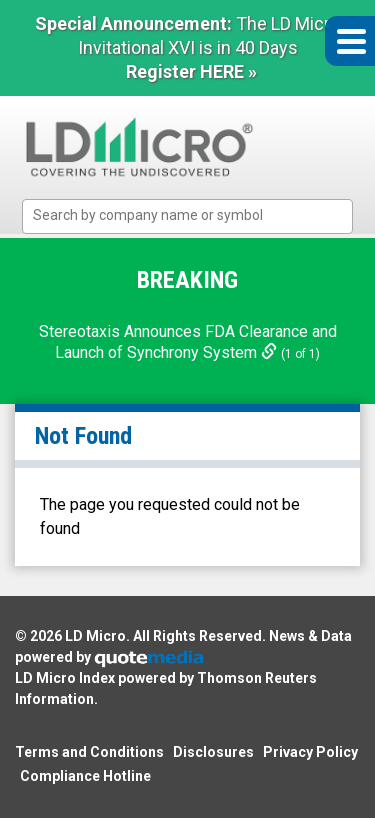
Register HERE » (191, 71)
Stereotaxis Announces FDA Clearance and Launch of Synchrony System (188, 342)
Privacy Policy (310, 752)
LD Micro (95, 636)
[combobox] (187, 216)
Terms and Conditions (89, 752)
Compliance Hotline (85, 776)
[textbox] (197, 215)
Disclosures (213, 752)
